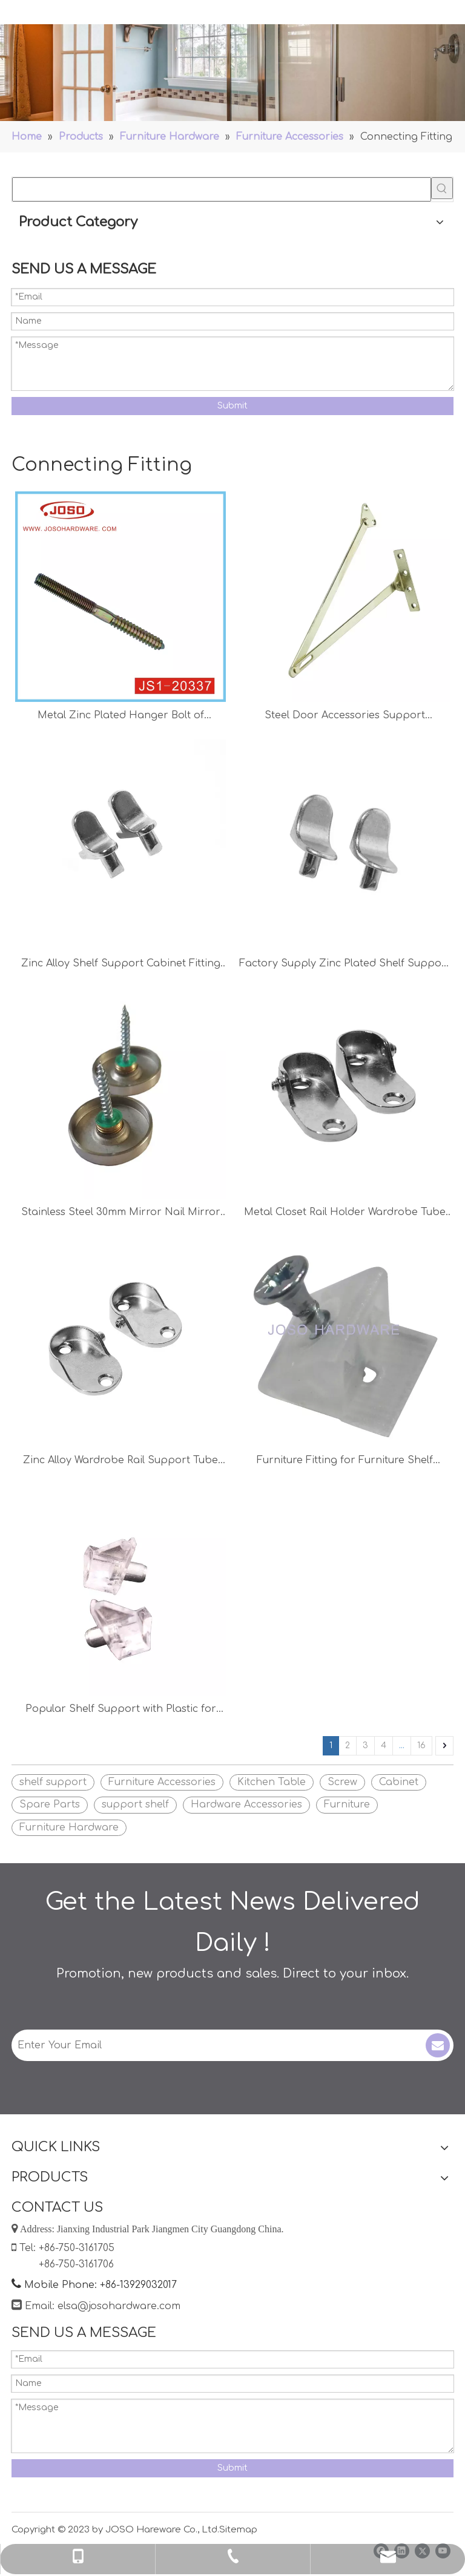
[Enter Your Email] (210, 2045)
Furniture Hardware (69, 1827)
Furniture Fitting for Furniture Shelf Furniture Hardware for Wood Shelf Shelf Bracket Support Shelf (344, 1462)
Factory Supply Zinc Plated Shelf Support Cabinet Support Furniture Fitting (344, 965)
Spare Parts (49, 1804)
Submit (232, 405)
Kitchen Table (271, 1782)
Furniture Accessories (162, 1782)
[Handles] (232, 72)
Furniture (347, 1804)
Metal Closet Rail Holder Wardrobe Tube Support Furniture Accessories (345, 1214)
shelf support (53, 1782)
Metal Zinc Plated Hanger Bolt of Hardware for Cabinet (121, 717)
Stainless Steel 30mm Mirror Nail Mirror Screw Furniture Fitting (120, 1214)
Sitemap (238, 2530)
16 (421, 1745)
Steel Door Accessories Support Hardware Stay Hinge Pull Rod (345, 717)
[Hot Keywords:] (442, 188)
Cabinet (398, 1782)
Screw (342, 1782)
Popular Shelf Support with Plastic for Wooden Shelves (120, 1710)
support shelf (135, 1804)
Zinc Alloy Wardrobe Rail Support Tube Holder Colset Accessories (120, 1462)
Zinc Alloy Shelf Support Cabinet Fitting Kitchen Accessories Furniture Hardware (120, 965)
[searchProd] (221, 189)
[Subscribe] (438, 2045)
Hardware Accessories (246, 1804)
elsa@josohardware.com (119, 2306)
